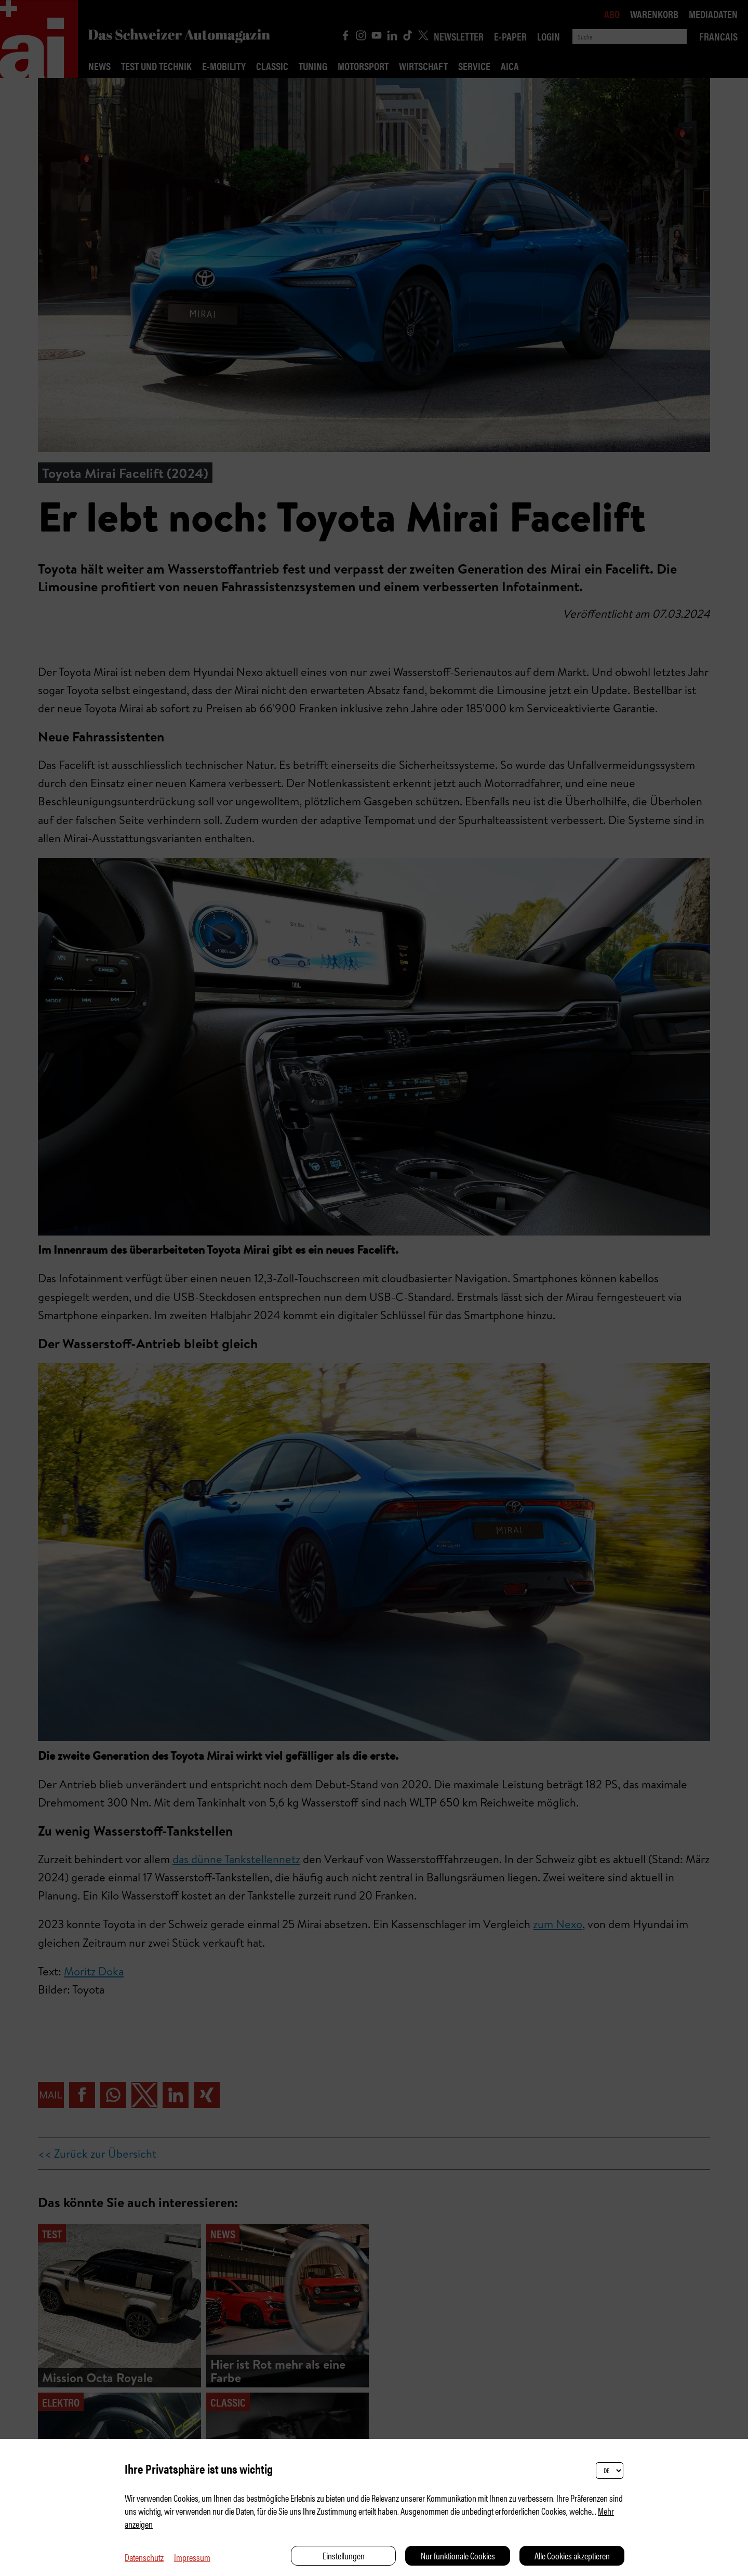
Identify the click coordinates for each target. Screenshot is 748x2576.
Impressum (192, 2557)
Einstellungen (344, 2555)
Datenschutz (144, 2557)
